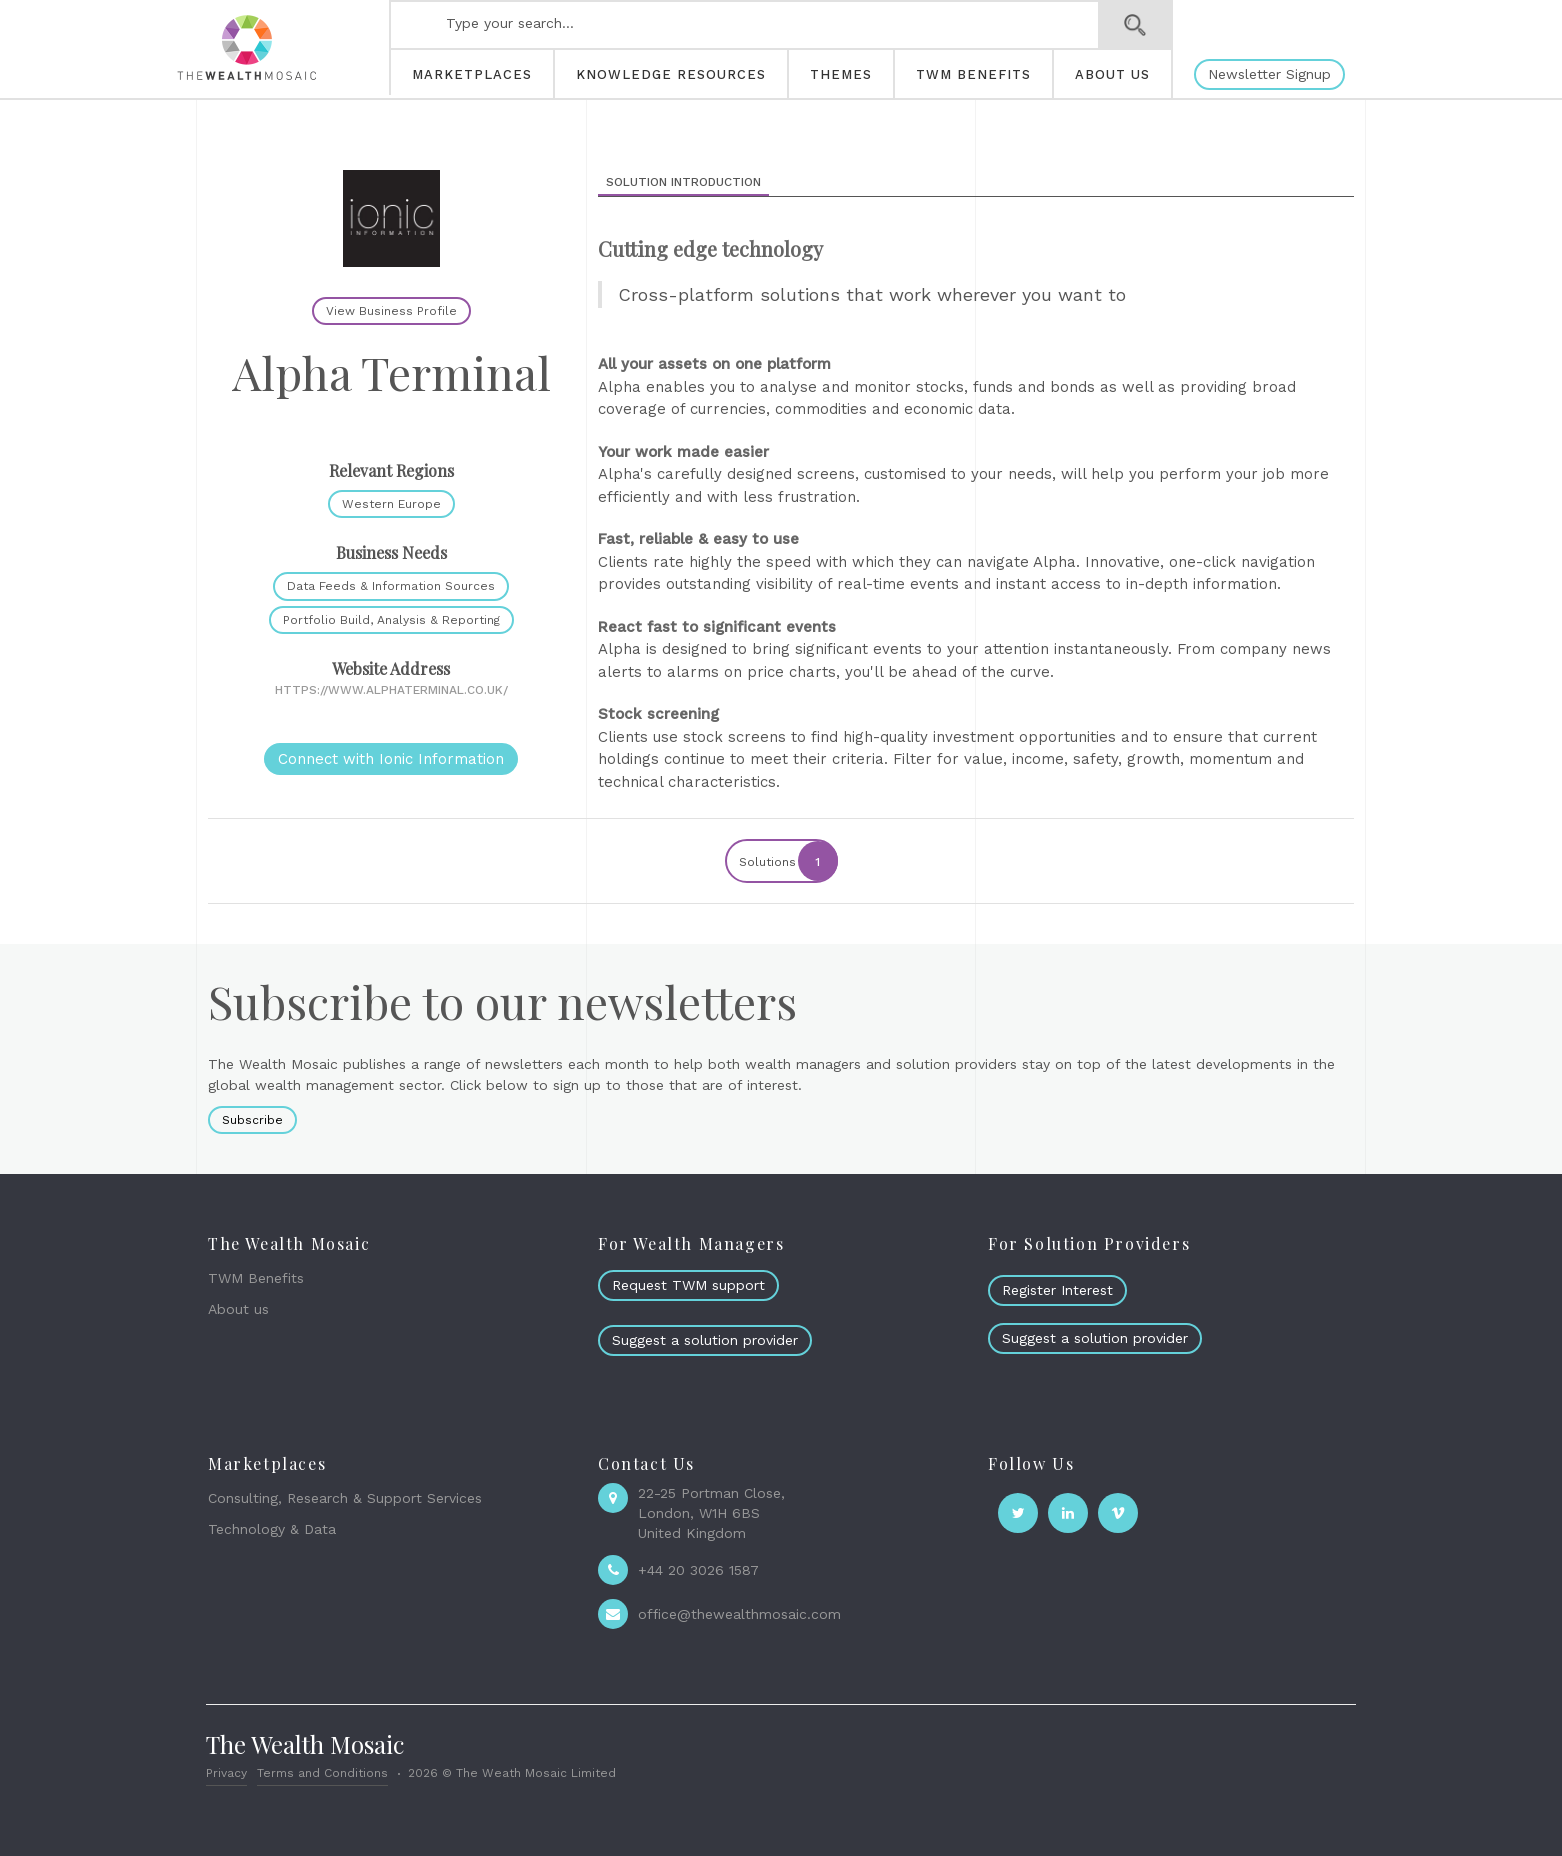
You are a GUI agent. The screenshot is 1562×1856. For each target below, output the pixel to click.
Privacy (226, 1773)
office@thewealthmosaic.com (739, 1614)
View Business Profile (391, 311)
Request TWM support (688, 1285)
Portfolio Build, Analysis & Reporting (391, 620)
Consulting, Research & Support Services (345, 1498)
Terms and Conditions (322, 1773)
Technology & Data (272, 1529)
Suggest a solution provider (705, 1340)
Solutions (787, 861)
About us (238, 1309)
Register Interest (1057, 1290)
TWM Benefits (256, 1278)
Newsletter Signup (1269, 74)
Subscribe (252, 1120)
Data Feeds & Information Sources (391, 586)
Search (1135, 25)
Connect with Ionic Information (391, 759)
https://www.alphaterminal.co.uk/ (391, 690)
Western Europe (391, 504)
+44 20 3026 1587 (698, 1570)
